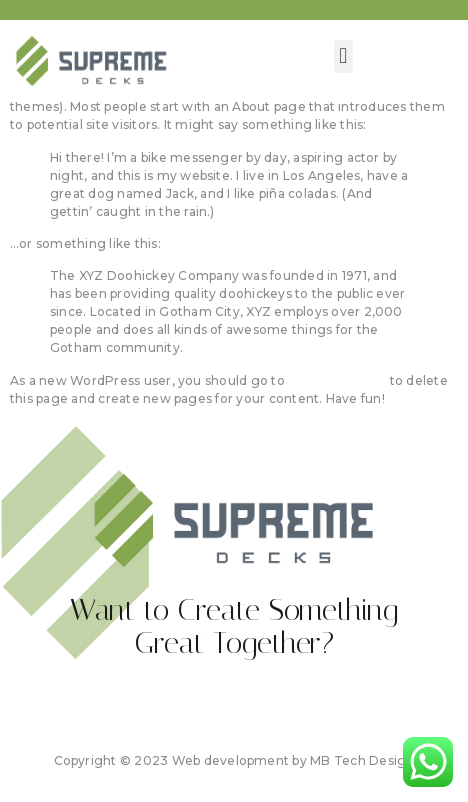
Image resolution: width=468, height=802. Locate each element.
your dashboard (337, 380)
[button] (343, 56)
